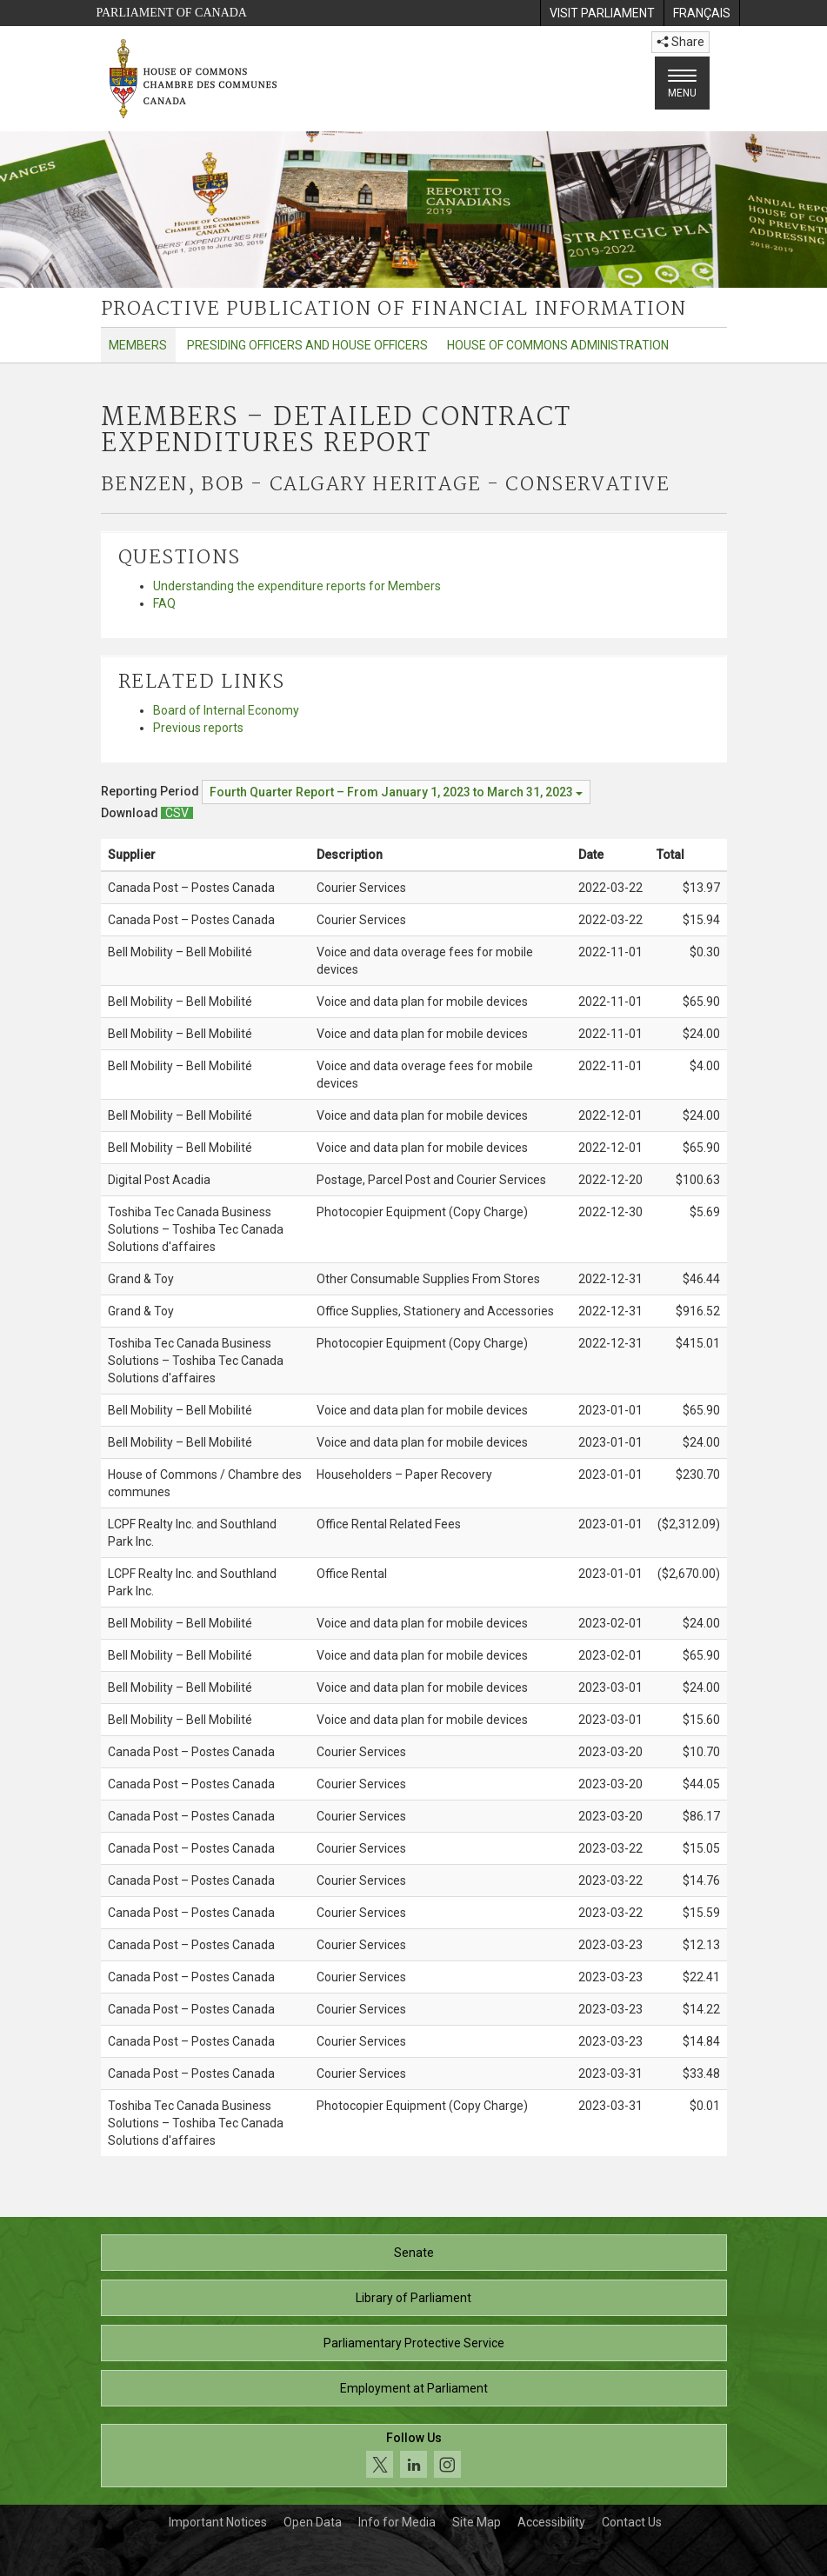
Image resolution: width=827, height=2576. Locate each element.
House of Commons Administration (558, 345)
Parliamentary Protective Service (413, 2343)
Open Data (312, 2522)
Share (680, 42)
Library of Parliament (413, 2298)
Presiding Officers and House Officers (307, 345)
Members (138, 345)
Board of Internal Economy (226, 710)
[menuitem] (602, 13)
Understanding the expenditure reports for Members (297, 586)
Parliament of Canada (172, 12)
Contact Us (632, 2522)
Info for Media (397, 2522)
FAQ (164, 603)
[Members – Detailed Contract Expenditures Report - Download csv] (177, 813)
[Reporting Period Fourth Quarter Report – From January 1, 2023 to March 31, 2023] (396, 792)
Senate (414, 2253)
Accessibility (551, 2522)
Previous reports (198, 728)
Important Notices (218, 2522)
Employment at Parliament (414, 2388)
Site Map (476, 2522)
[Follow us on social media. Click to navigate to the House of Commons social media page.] (414, 2455)
